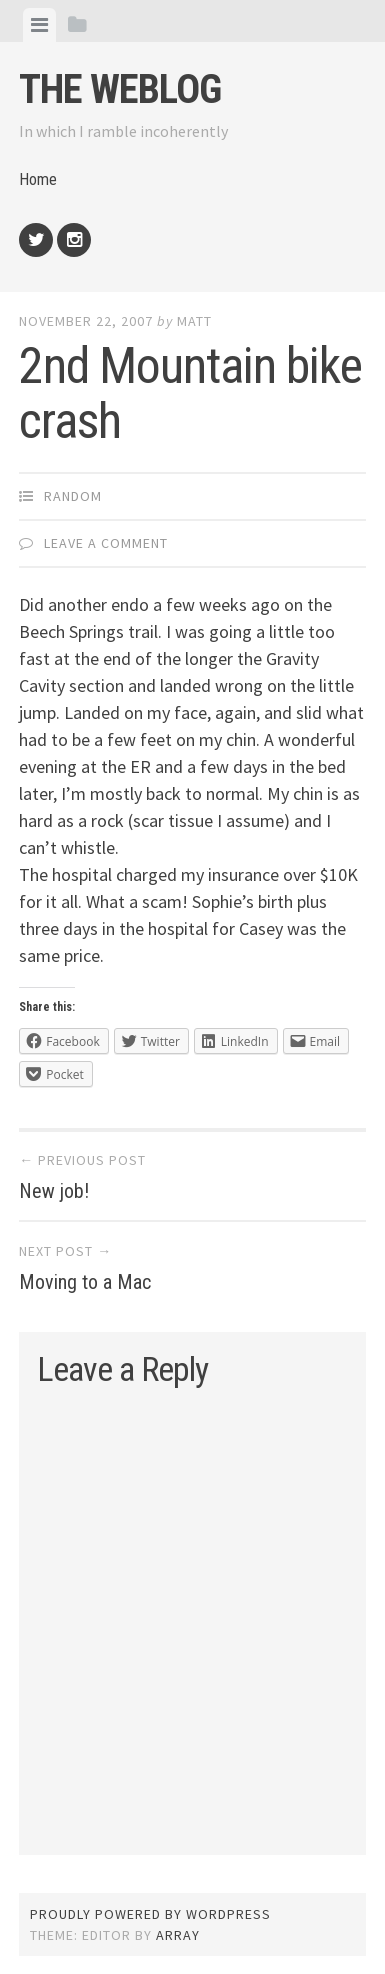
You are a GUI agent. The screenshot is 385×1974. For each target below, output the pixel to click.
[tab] (39, 25)
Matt (194, 321)
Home (38, 179)
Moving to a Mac (85, 1282)
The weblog (120, 89)
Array (178, 1935)
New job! (54, 1191)
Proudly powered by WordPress (150, 1914)
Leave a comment (106, 543)
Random (73, 496)
